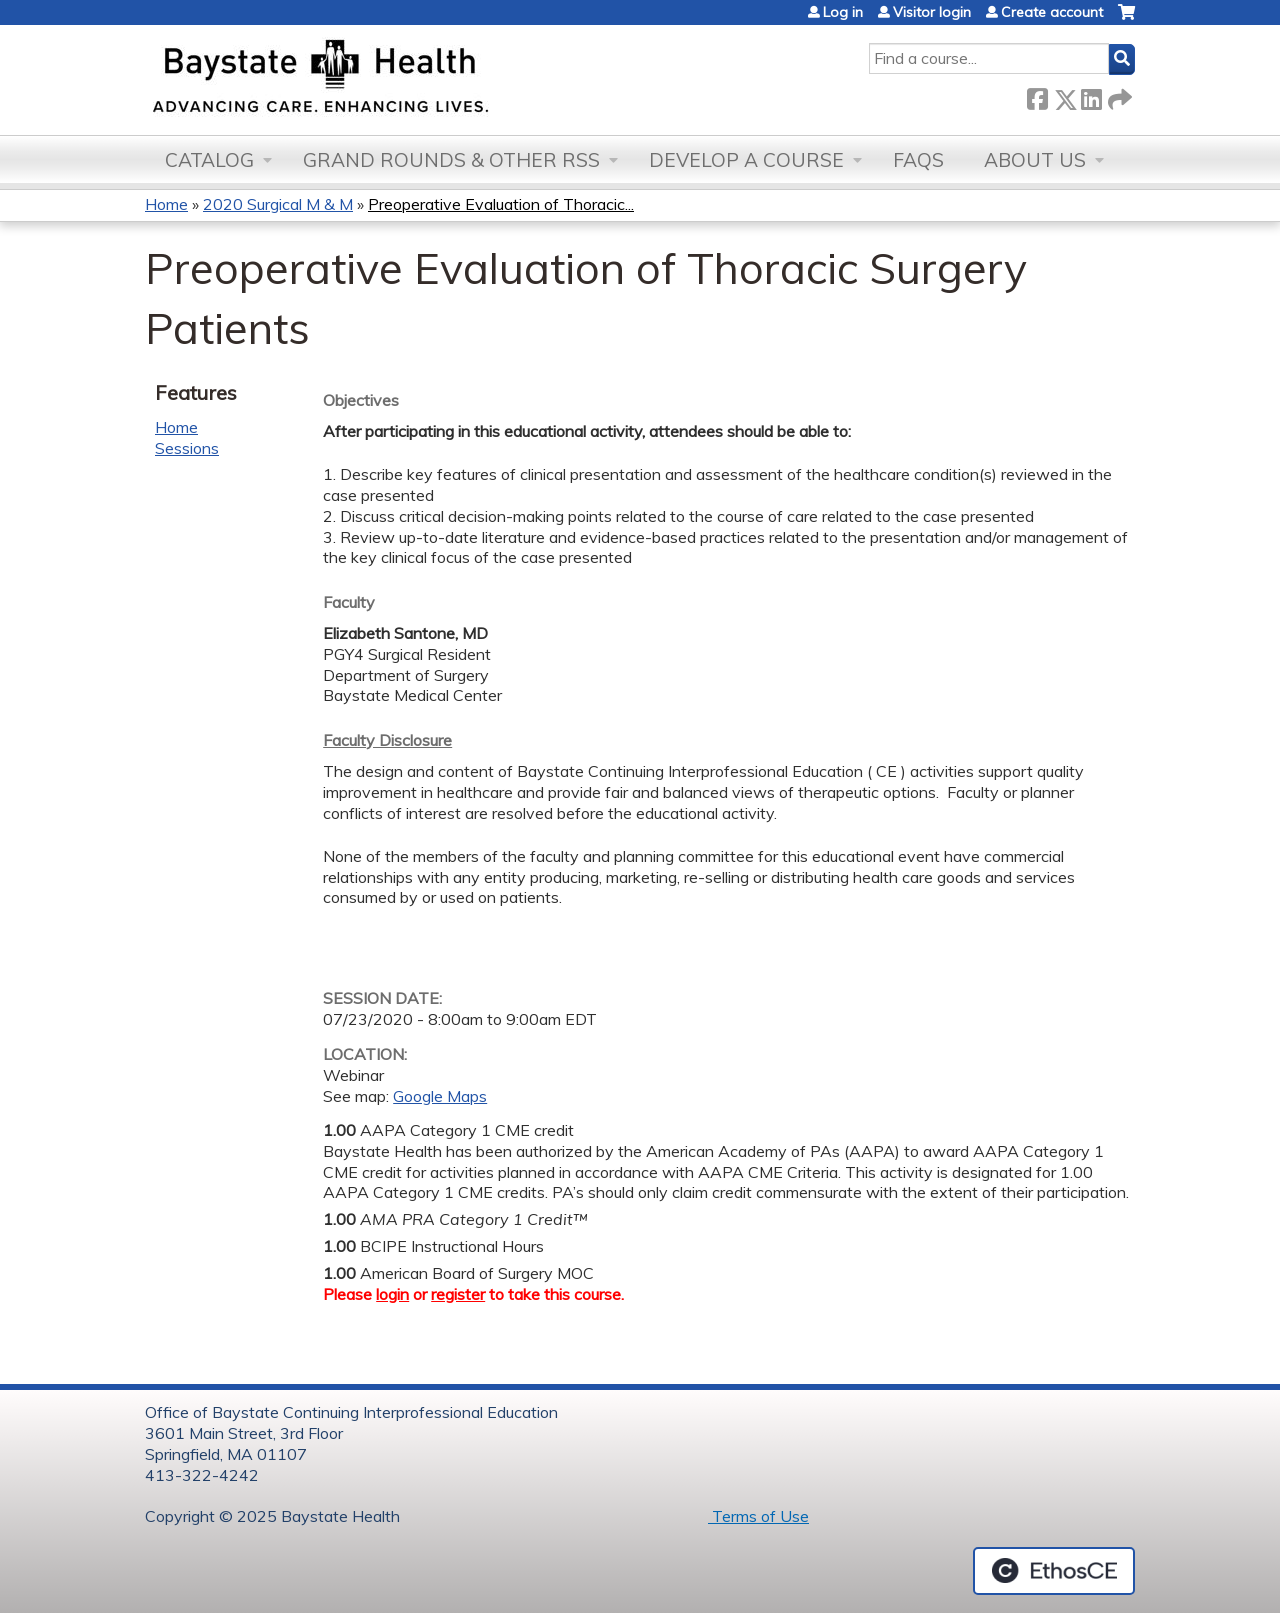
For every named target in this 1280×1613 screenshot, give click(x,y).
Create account (1052, 12)
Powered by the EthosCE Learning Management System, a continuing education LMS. (1054, 1571)
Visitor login (932, 12)
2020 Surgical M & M (278, 204)
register (458, 1294)
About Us (1035, 160)
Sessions (187, 448)
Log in (843, 12)
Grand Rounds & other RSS (451, 160)
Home (166, 204)
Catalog (209, 160)
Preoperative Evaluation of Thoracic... (501, 204)
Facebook (1037, 95)
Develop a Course (746, 160)
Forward (1118, 95)
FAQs (918, 160)
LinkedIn (1091, 95)
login (392, 1294)
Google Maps (440, 1096)
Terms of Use (758, 1516)
